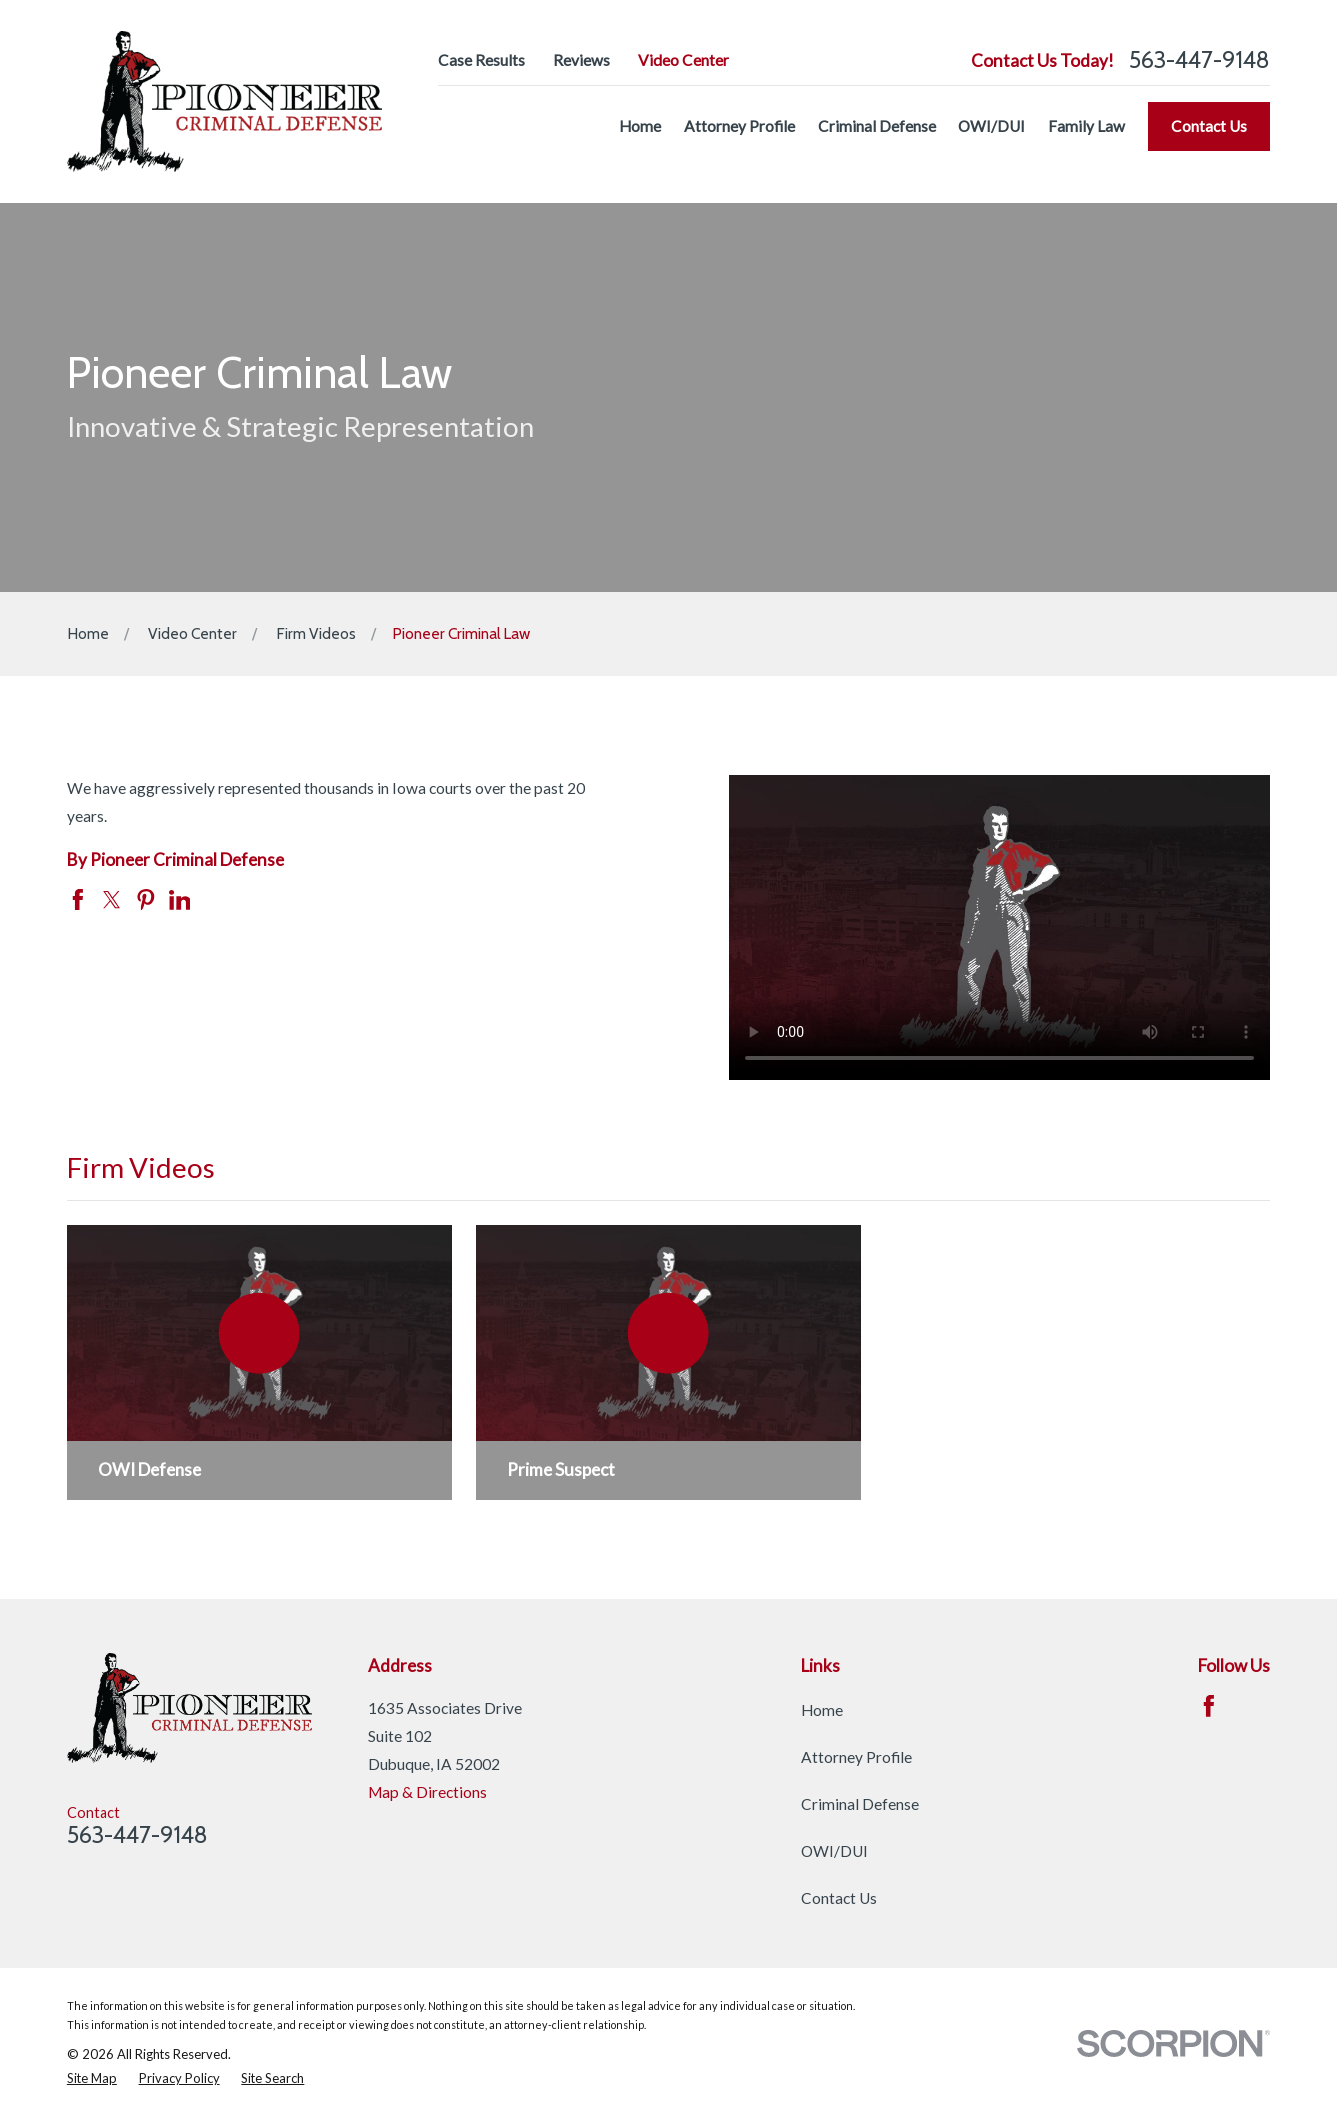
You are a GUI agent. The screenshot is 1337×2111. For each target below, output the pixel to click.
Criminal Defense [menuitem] (877, 126)
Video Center (683, 60)
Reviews (581, 60)
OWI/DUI (834, 1851)
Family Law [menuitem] (1086, 126)
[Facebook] (1209, 1706)
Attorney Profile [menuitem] (739, 126)
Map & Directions (427, 1792)
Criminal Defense (860, 1804)
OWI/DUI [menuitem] (991, 126)
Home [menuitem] (640, 126)
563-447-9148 (1199, 60)
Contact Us (1209, 126)
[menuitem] (92, 2079)
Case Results (481, 60)
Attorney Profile (856, 1757)
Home (822, 1710)
